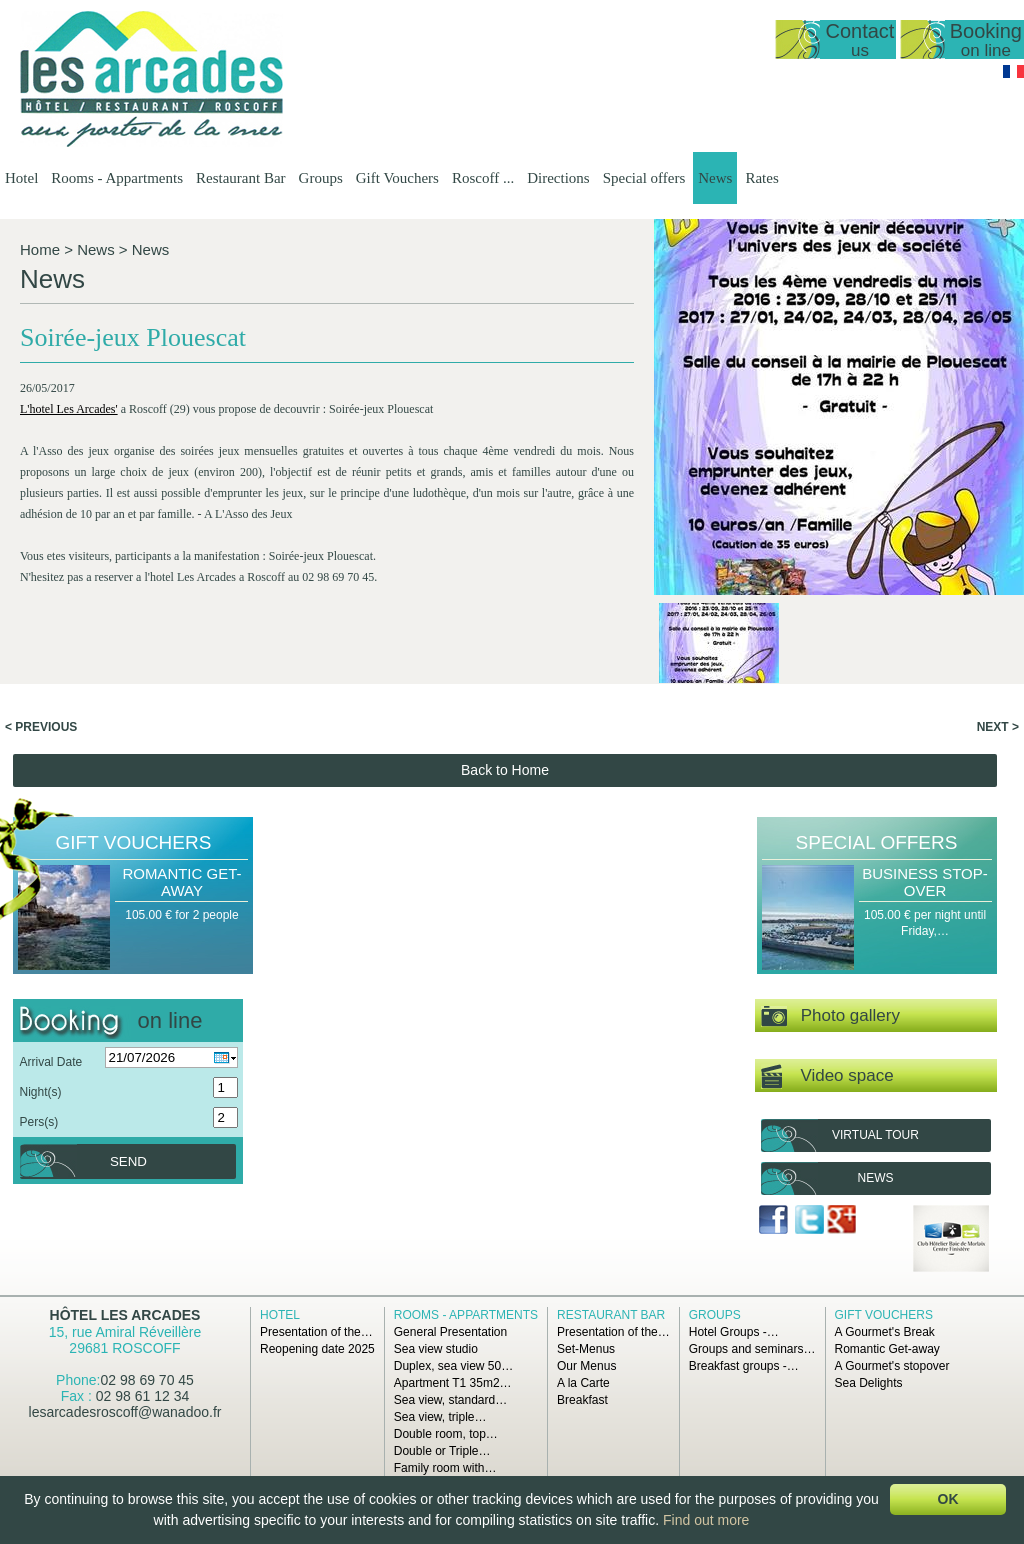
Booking (986, 39)
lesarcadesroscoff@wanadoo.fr (125, 1412)
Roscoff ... (483, 178)
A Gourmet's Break (885, 1332)
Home (40, 249)
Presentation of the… (316, 1332)
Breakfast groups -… (744, 1366)
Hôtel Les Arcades (125, 1315)
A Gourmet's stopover (892, 1366)
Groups (321, 178)
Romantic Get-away (181, 882)
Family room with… (445, 1468)
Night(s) (40, 1092)
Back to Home (505, 770)
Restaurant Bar (241, 178)
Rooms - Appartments (117, 178)
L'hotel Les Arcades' (69, 409)
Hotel (21, 178)
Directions (558, 178)
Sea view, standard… (450, 1400)
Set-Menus (586, 1349)
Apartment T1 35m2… (453, 1383)
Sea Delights (869, 1383)
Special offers (644, 178)
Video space (827, 1076)
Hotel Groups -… (734, 1332)
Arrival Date (50, 1062)
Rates (761, 178)
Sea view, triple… (440, 1417)
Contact (859, 39)
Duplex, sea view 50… (453, 1366)
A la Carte (583, 1383)
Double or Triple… (442, 1451)
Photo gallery (830, 1016)
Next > (998, 727)
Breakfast (582, 1400)
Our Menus (586, 1366)
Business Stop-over (925, 882)
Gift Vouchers (397, 178)
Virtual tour (875, 1135)
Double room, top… (446, 1434)
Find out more (706, 1520)
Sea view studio (436, 1349)
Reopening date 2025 (317, 1349)
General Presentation (450, 1332)
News (715, 178)
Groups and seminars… (752, 1349)
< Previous (41, 727)
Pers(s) (38, 1122)
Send (128, 1161)
